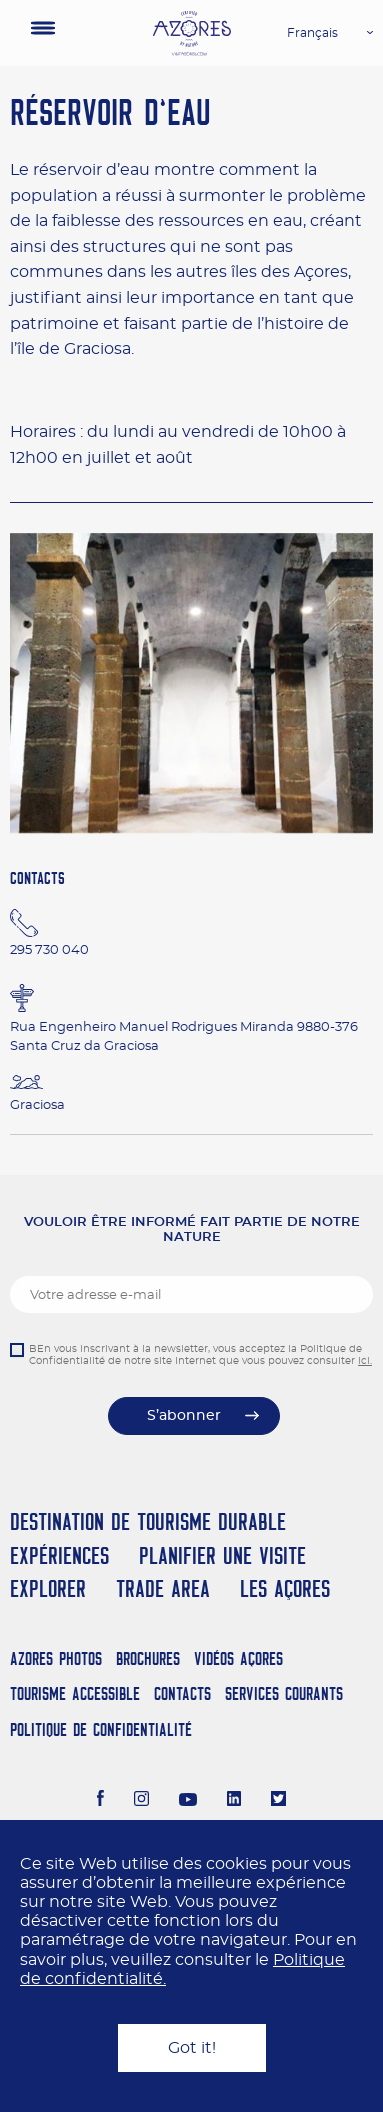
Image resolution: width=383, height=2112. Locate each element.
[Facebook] (101, 1801)
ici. (365, 1361)
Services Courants (284, 1693)
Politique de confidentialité (101, 1729)
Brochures (148, 1658)
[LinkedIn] (234, 1801)
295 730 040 (49, 950)
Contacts (182, 1693)
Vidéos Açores (238, 1658)
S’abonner (184, 1416)
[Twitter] (278, 1801)
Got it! (192, 2048)
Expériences (59, 1555)
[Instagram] (141, 1801)
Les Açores (285, 1588)
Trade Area (163, 1588)
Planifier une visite (222, 1555)
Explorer (48, 1588)
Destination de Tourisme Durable (148, 1521)
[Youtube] (188, 1801)
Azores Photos (56, 1658)
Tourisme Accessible (75, 1693)
